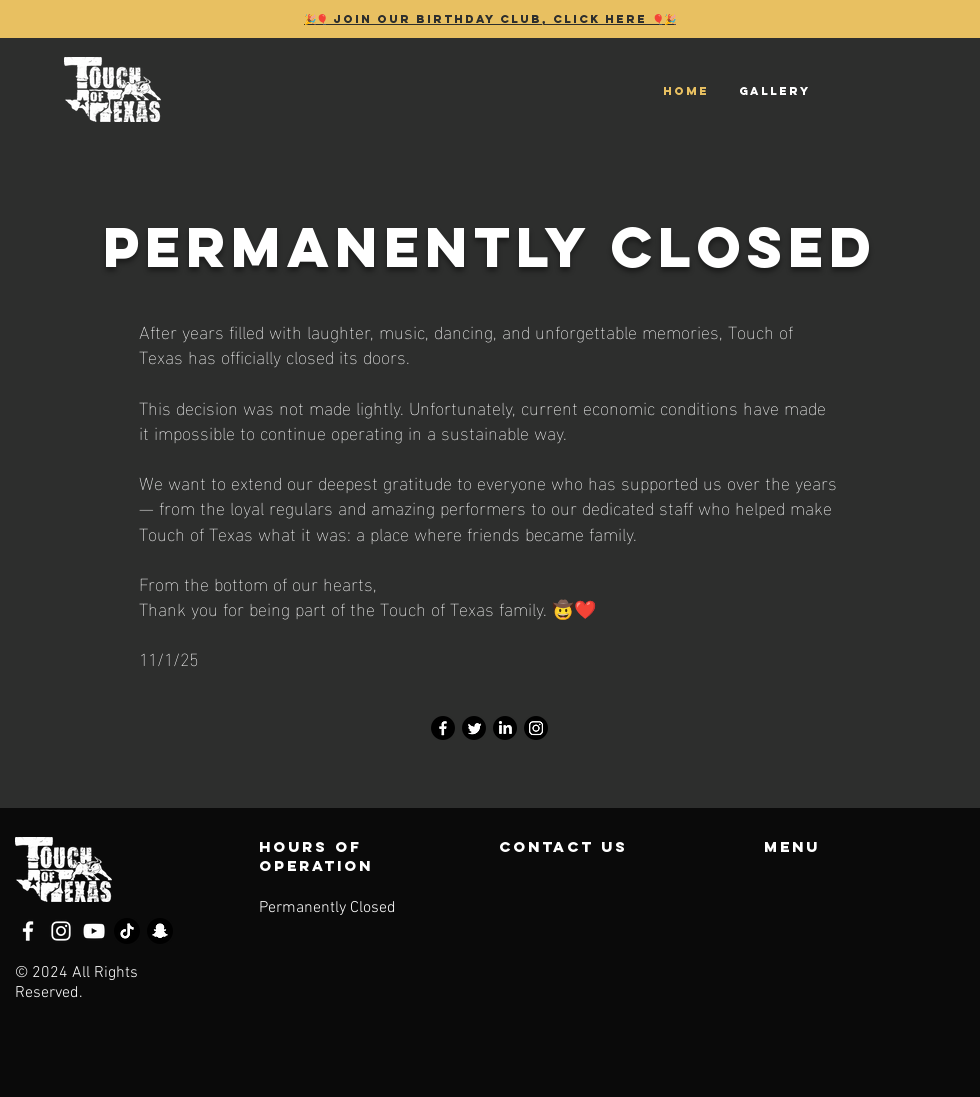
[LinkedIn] (505, 728)
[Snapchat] (160, 931)
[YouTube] (94, 931)
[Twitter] (474, 728)
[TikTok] (127, 931)
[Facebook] (443, 728)
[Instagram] (536, 728)
